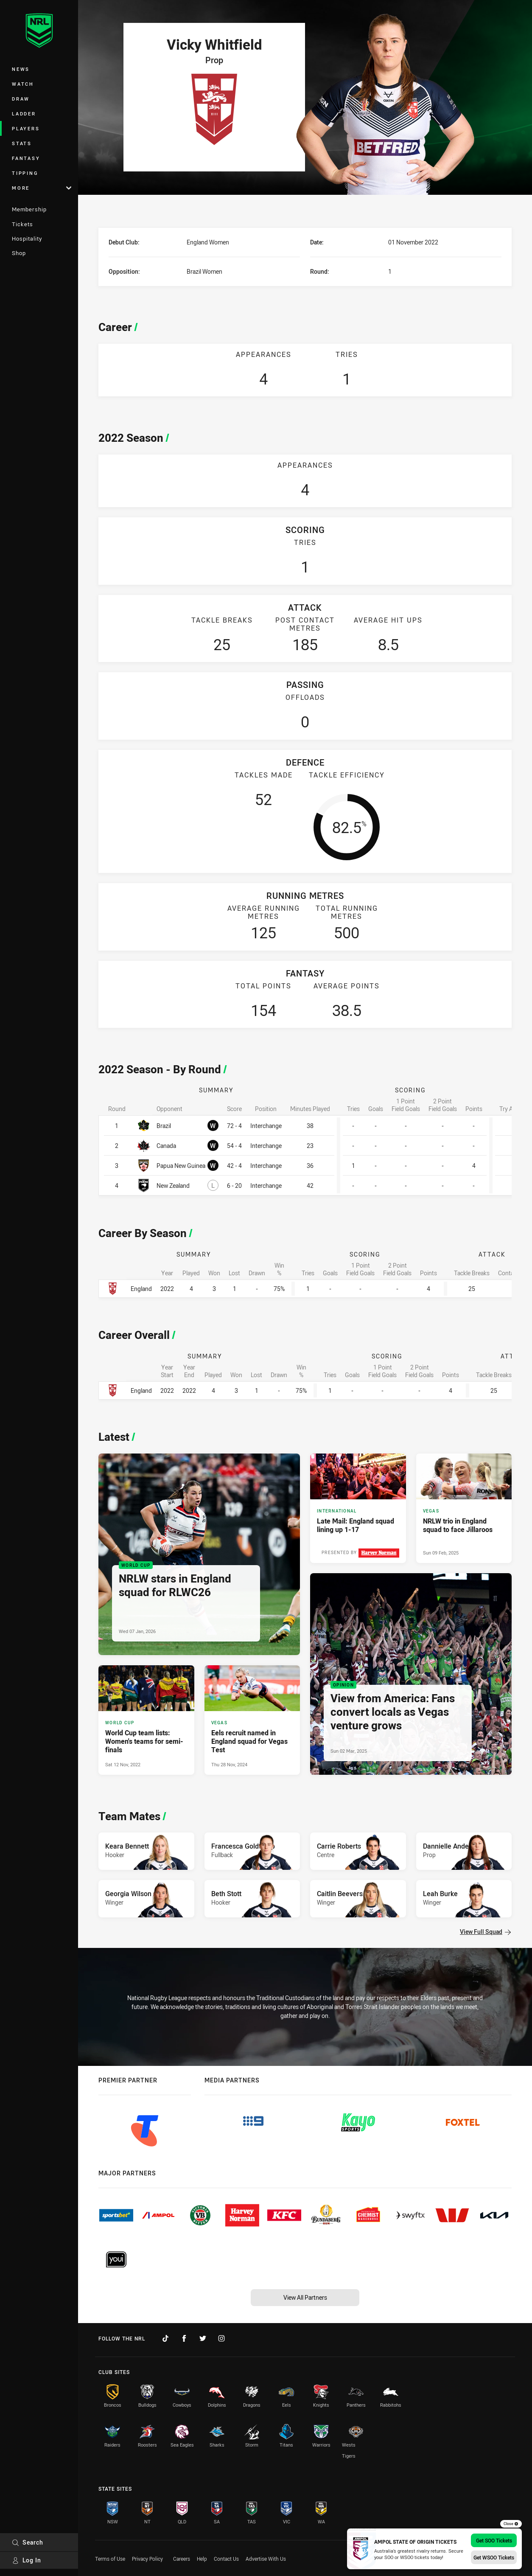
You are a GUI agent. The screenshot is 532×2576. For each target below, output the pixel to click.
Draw (21, 98)
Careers (181, 2558)
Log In (26, 2560)
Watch (23, 84)
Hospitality (27, 238)
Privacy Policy (147, 2558)
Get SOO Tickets (494, 2540)
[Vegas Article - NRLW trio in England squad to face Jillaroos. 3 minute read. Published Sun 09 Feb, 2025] (464, 1508)
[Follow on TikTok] (165, 2338)
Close (511, 2523)
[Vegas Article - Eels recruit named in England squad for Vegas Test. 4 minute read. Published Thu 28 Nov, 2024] (252, 1720)
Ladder (24, 113)
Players (25, 128)
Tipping (25, 173)
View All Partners (305, 2297)
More (41, 188)
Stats (22, 143)
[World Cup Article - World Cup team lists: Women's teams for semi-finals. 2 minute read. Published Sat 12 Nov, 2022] (146, 1720)
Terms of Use (110, 2558)
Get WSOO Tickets (493, 2557)
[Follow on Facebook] (184, 2338)
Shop (19, 253)
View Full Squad (485, 1932)
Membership (29, 209)
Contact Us (226, 2558)
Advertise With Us (266, 2558)
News (21, 69)
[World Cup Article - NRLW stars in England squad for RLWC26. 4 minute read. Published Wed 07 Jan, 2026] (199, 1554)
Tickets (22, 224)
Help (202, 2558)
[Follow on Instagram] (221, 2338)
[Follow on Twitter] (202, 2338)
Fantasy (26, 158)
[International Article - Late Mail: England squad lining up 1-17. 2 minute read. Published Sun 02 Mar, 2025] (358, 1508)
